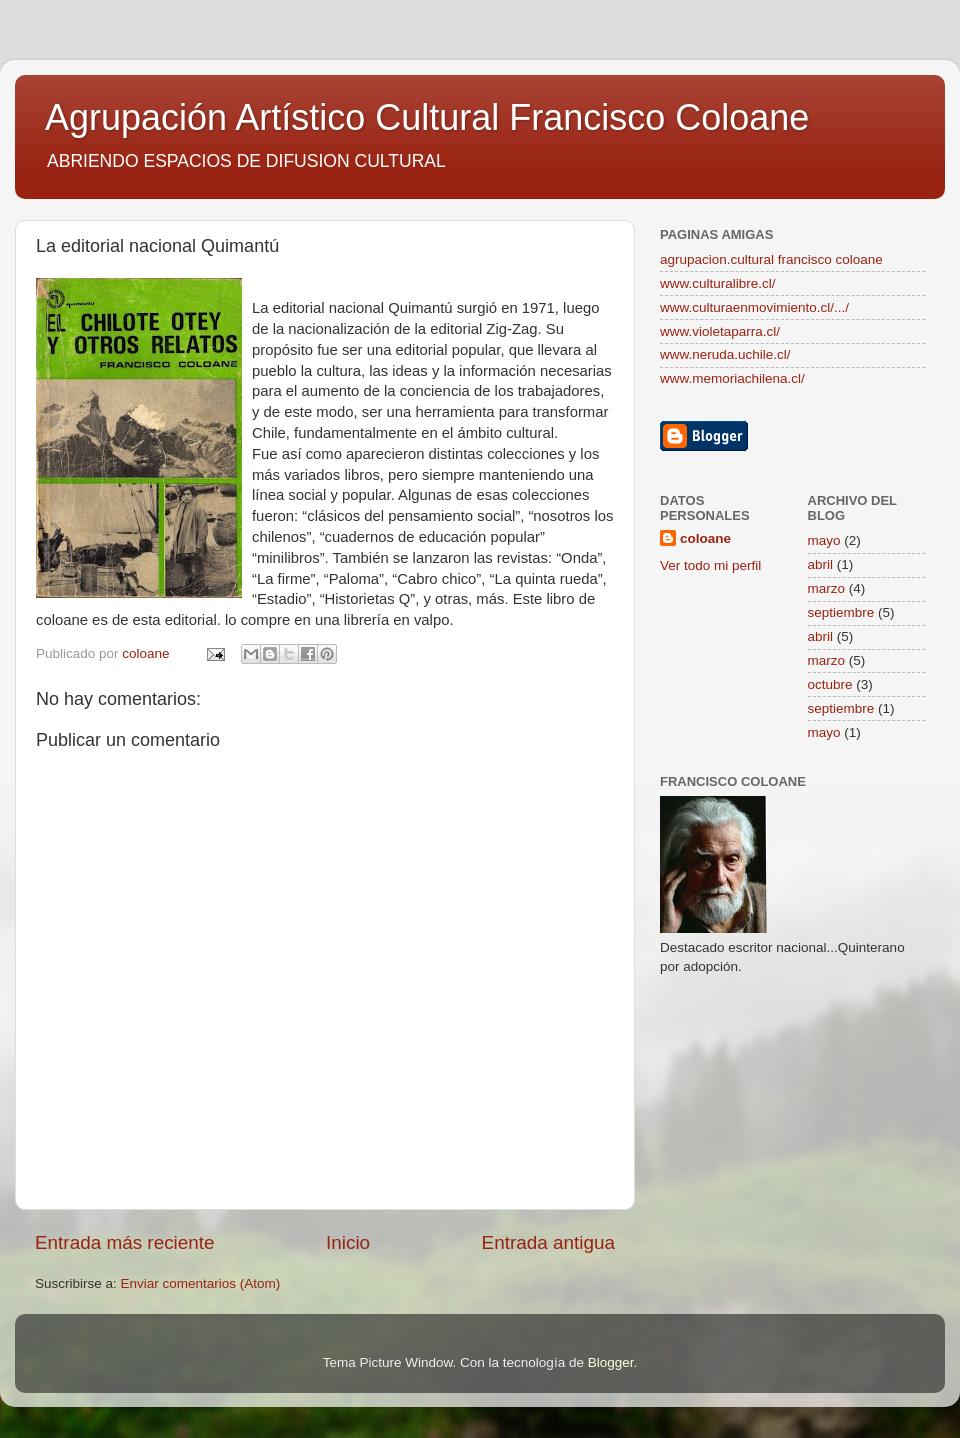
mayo (824, 540)
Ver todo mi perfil (710, 565)
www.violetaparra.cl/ (720, 331)
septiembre (841, 612)
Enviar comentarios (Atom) (201, 1283)
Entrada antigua (548, 1242)
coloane (705, 538)
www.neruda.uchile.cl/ (725, 354)
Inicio (348, 1242)
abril (821, 564)
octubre (830, 684)
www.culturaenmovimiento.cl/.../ (754, 307)
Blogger (611, 1362)
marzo (827, 588)
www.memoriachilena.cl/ (732, 378)
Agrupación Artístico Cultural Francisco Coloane (427, 117)
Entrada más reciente (125, 1242)
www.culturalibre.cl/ (718, 283)
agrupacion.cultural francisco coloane (771, 259)
